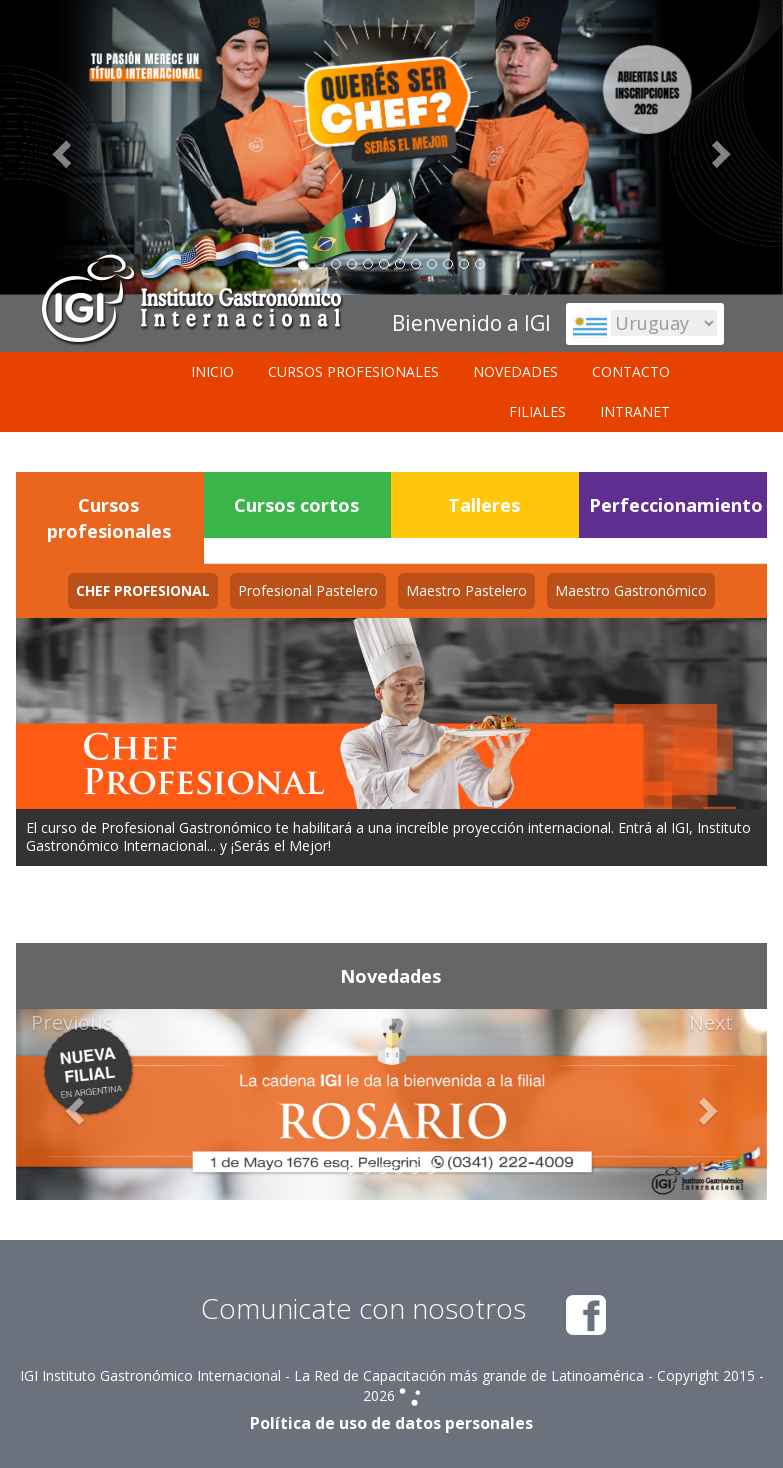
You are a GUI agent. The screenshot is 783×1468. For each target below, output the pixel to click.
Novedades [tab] (390, 976)
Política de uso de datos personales (391, 1423)
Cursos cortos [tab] (296, 505)
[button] (72, 1104)
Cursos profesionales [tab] (109, 518)
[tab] (143, 590)
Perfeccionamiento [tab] (676, 505)
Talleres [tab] (484, 505)
